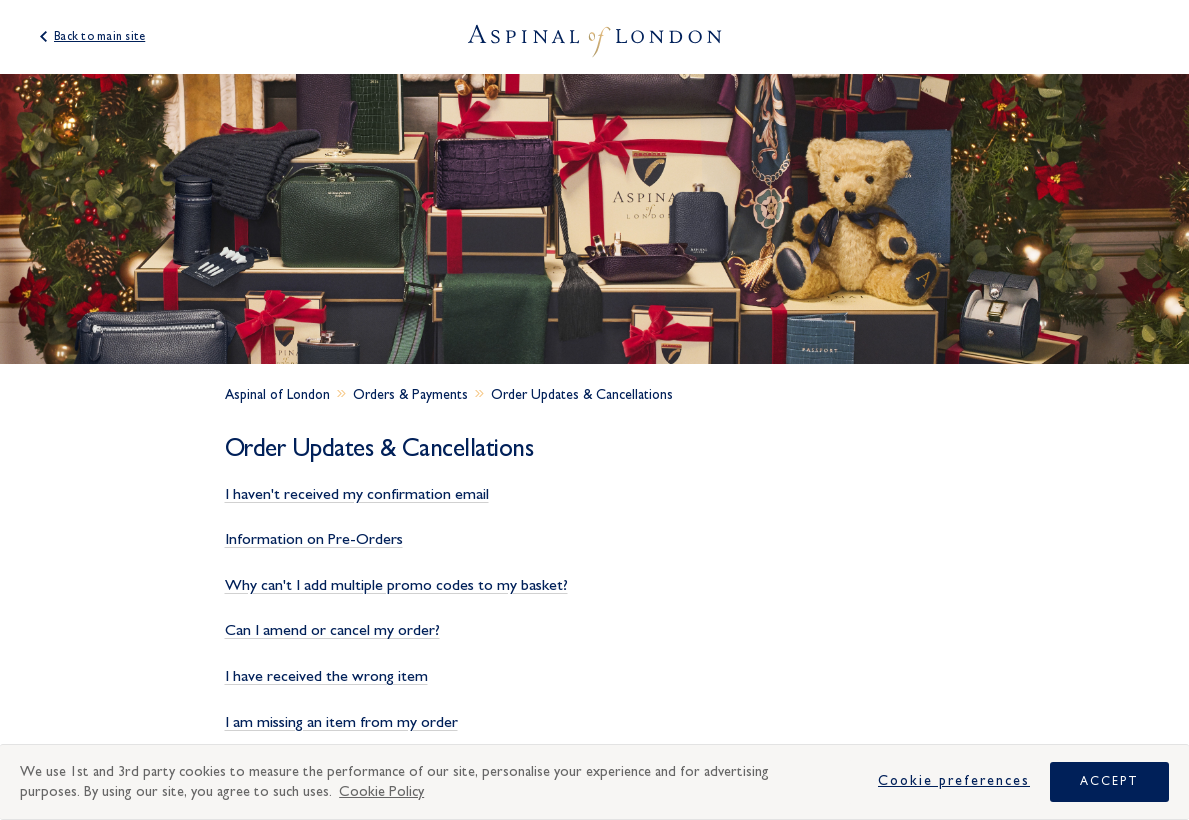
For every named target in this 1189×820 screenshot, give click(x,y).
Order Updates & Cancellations (582, 395)
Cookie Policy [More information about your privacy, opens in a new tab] (381, 791)
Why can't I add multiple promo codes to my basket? (396, 585)
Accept (1109, 781)
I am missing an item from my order (341, 722)
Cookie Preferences (954, 781)
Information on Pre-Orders (314, 539)
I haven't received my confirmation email (357, 494)
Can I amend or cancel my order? (332, 630)
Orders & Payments (410, 395)
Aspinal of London (277, 395)
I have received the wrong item (326, 676)
